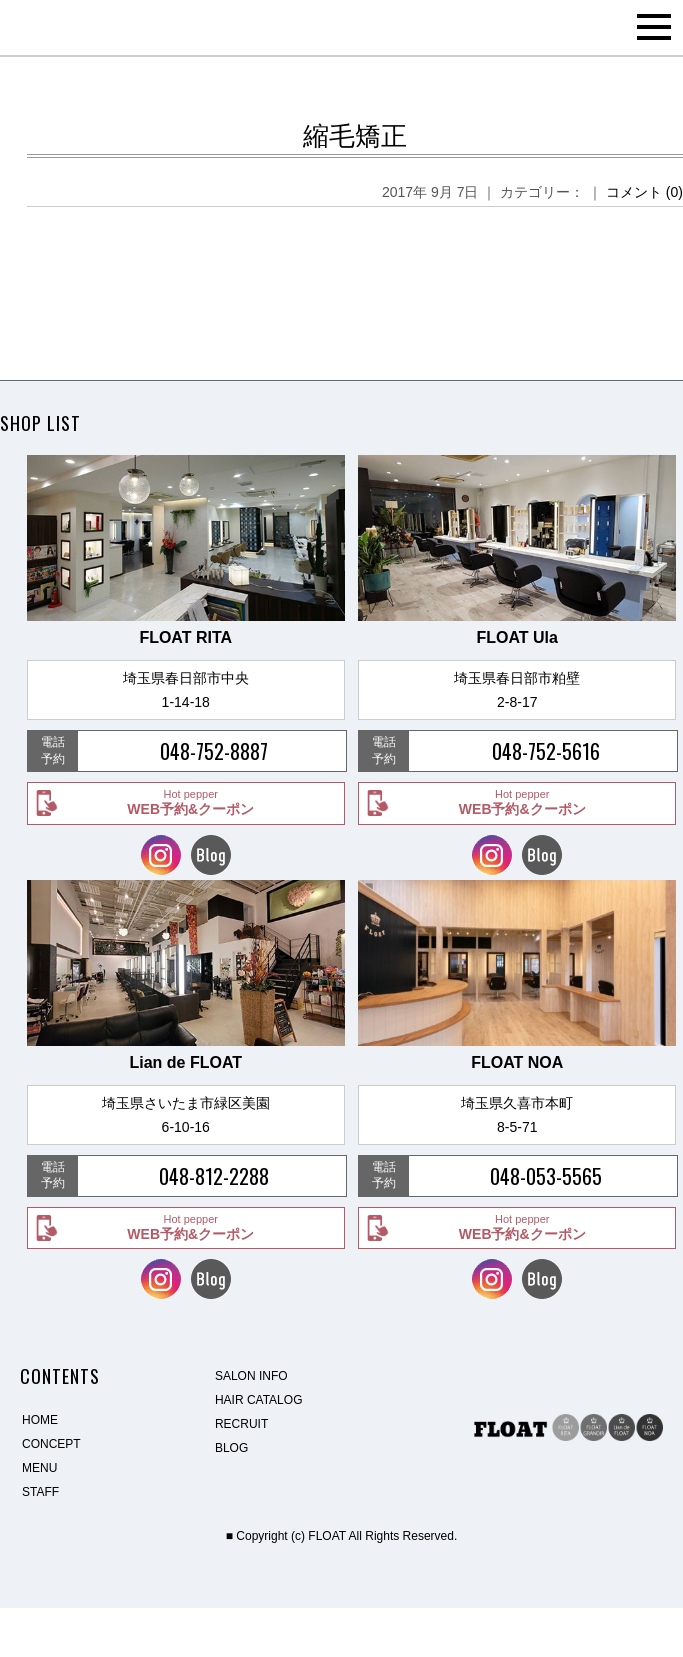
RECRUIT (241, 1424)
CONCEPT (51, 1444)
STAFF (40, 1492)
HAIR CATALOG (259, 1400)
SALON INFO (251, 1376)
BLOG (231, 1448)
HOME (40, 1420)
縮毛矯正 (355, 136)
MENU (39, 1468)
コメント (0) (644, 192)
